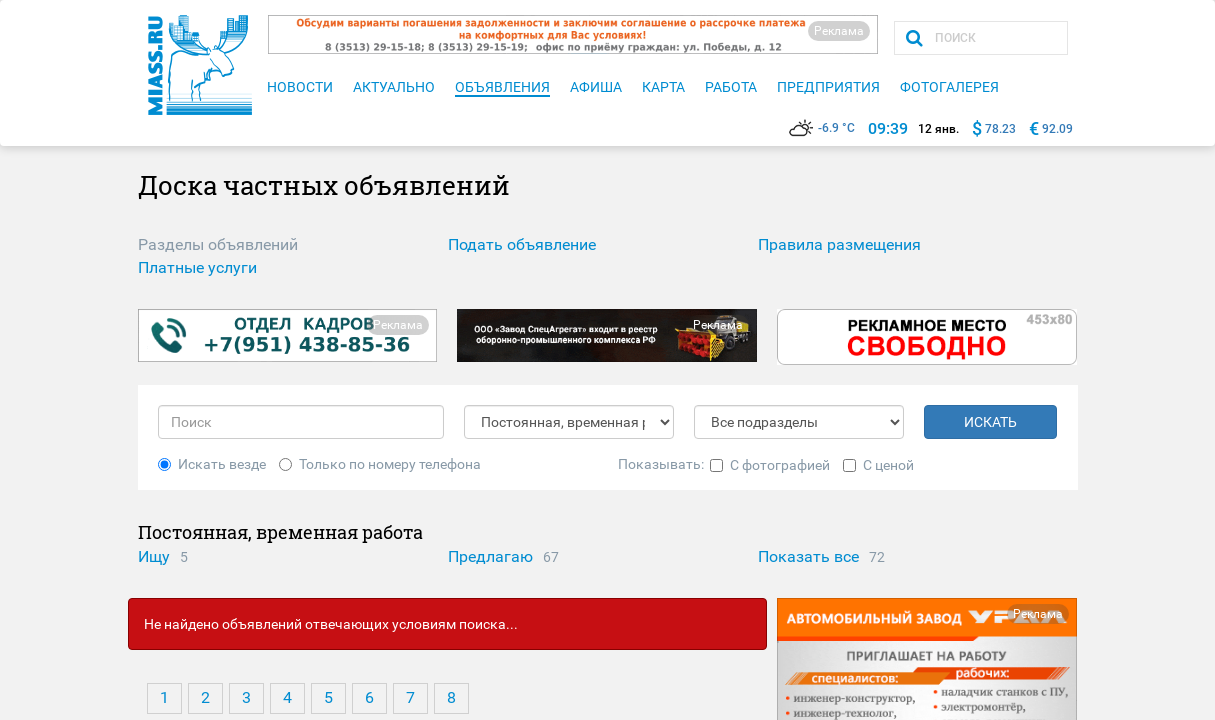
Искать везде (212, 464)
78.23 (1000, 129)
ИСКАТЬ (990, 422)
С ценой (878, 465)
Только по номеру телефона (380, 464)
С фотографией (770, 465)
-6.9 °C (822, 128)
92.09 (1057, 129)
